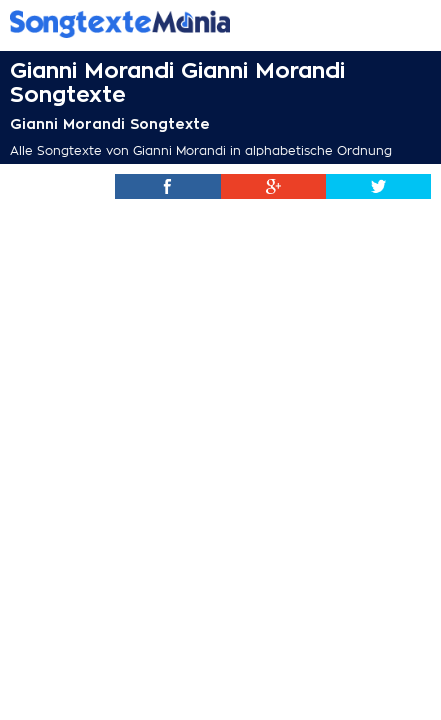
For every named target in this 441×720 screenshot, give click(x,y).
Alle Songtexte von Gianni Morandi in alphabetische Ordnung (201, 151)
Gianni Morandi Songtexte (110, 124)
